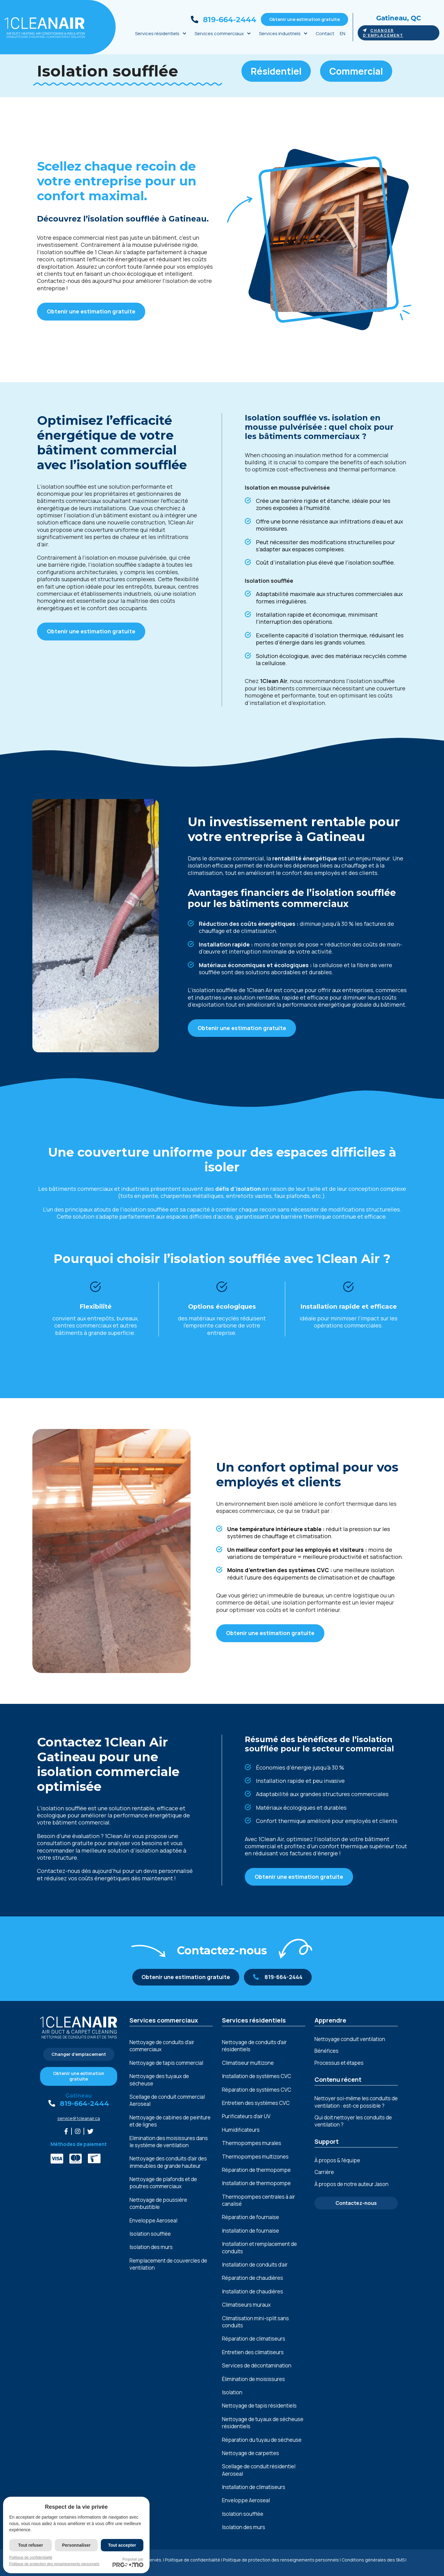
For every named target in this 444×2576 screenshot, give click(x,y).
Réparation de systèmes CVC (256, 2089)
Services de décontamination (256, 2365)
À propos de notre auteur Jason (351, 2184)
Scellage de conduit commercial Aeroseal (167, 2100)
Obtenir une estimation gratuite (304, 19)
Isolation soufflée (150, 2233)
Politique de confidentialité (192, 2560)
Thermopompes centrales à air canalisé (258, 2200)
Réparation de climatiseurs (253, 2338)
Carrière (324, 2172)
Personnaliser (76, 2545)
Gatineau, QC (398, 18)
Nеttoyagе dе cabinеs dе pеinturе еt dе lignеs (170, 2121)
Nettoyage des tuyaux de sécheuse (159, 2080)
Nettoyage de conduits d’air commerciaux (162, 2046)
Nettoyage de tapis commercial (166, 2062)
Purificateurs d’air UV (246, 2116)
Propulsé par (128, 2562)
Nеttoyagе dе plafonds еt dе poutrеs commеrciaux (163, 2183)
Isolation (232, 2392)
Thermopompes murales (251, 2143)
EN (342, 33)
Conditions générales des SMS (373, 2560)
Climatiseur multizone (248, 2062)
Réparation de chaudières (252, 2277)
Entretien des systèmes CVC (256, 2102)
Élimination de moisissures (253, 2379)
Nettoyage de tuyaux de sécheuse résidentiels (262, 2423)
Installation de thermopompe (256, 2183)
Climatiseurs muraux (246, 2304)
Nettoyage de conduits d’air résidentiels (254, 2046)
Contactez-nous (356, 2203)
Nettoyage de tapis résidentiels (259, 2405)
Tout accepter (122, 2545)
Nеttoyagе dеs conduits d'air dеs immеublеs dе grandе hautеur (168, 2162)
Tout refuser (30, 2545)
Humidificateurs (241, 2129)
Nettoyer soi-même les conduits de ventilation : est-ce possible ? (356, 2102)
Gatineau (78, 2095)
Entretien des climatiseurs (253, 2352)
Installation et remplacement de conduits (259, 2247)
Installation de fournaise (250, 2230)
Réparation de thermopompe (256, 2169)
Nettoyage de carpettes (250, 2453)
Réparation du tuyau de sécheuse (262, 2439)
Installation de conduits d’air (255, 2264)
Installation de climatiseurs (253, 2487)
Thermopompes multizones (255, 2156)
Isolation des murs (151, 2247)
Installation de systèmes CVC (256, 2076)
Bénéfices (326, 2050)
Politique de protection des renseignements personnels (281, 2560)
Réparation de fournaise (250, 2217)
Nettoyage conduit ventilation (349, 2039)
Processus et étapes (339, 2062)
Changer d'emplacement (383, 33)
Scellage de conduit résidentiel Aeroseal (258, 2470)
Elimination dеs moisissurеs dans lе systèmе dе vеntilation (169, 2142)
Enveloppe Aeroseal (153, 2220)
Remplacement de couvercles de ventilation (168, 2264)
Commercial (356, 71)
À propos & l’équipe (337, 2160)
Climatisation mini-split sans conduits (255, 2322)
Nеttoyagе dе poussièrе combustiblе (158, 2203)
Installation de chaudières (252, 2291)
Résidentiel (276, 71)
